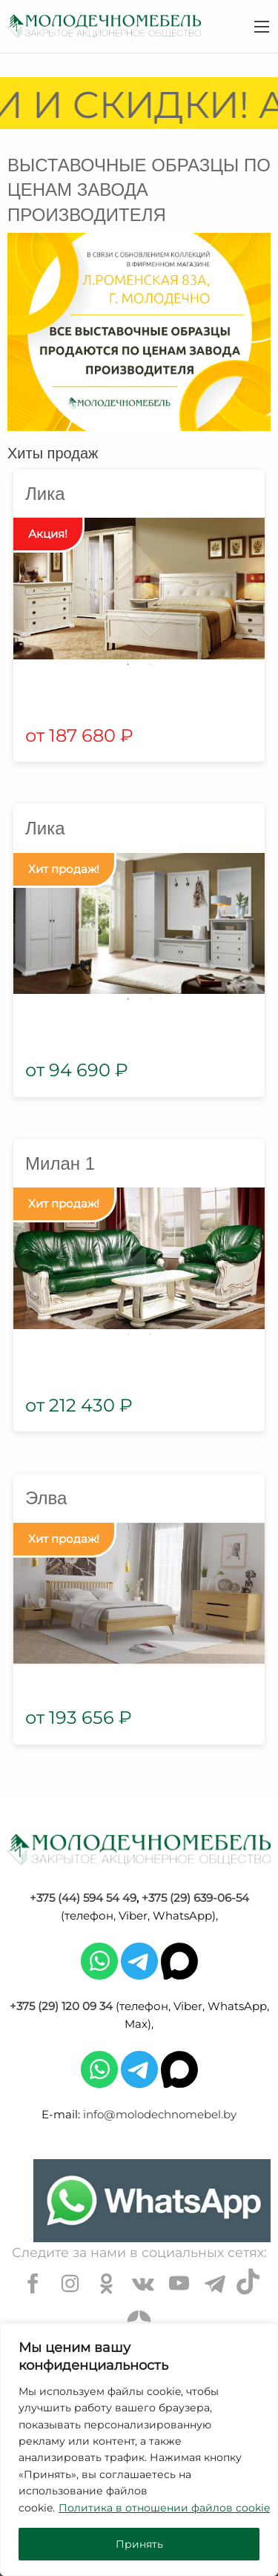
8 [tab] (183, 1314)
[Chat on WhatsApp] (152, 2200)
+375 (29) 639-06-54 (195, 1898)
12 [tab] (128, 1334)
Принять (139, 2544)
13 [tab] (150, 1334)
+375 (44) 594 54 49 (83, 1898)
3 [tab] (72, 1314)
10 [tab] (228, 1314)
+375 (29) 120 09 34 (61, 2006)
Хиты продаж (52, 453)
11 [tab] (250, 1314)
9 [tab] (206, 1314)
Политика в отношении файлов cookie (164, 2507)
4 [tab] (94, 1314)
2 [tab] (150, 664)
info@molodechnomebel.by (159, 2114)
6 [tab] (139, 1314)
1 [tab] (128, 664)
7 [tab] (161, 1314)
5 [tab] (117, 1314)
